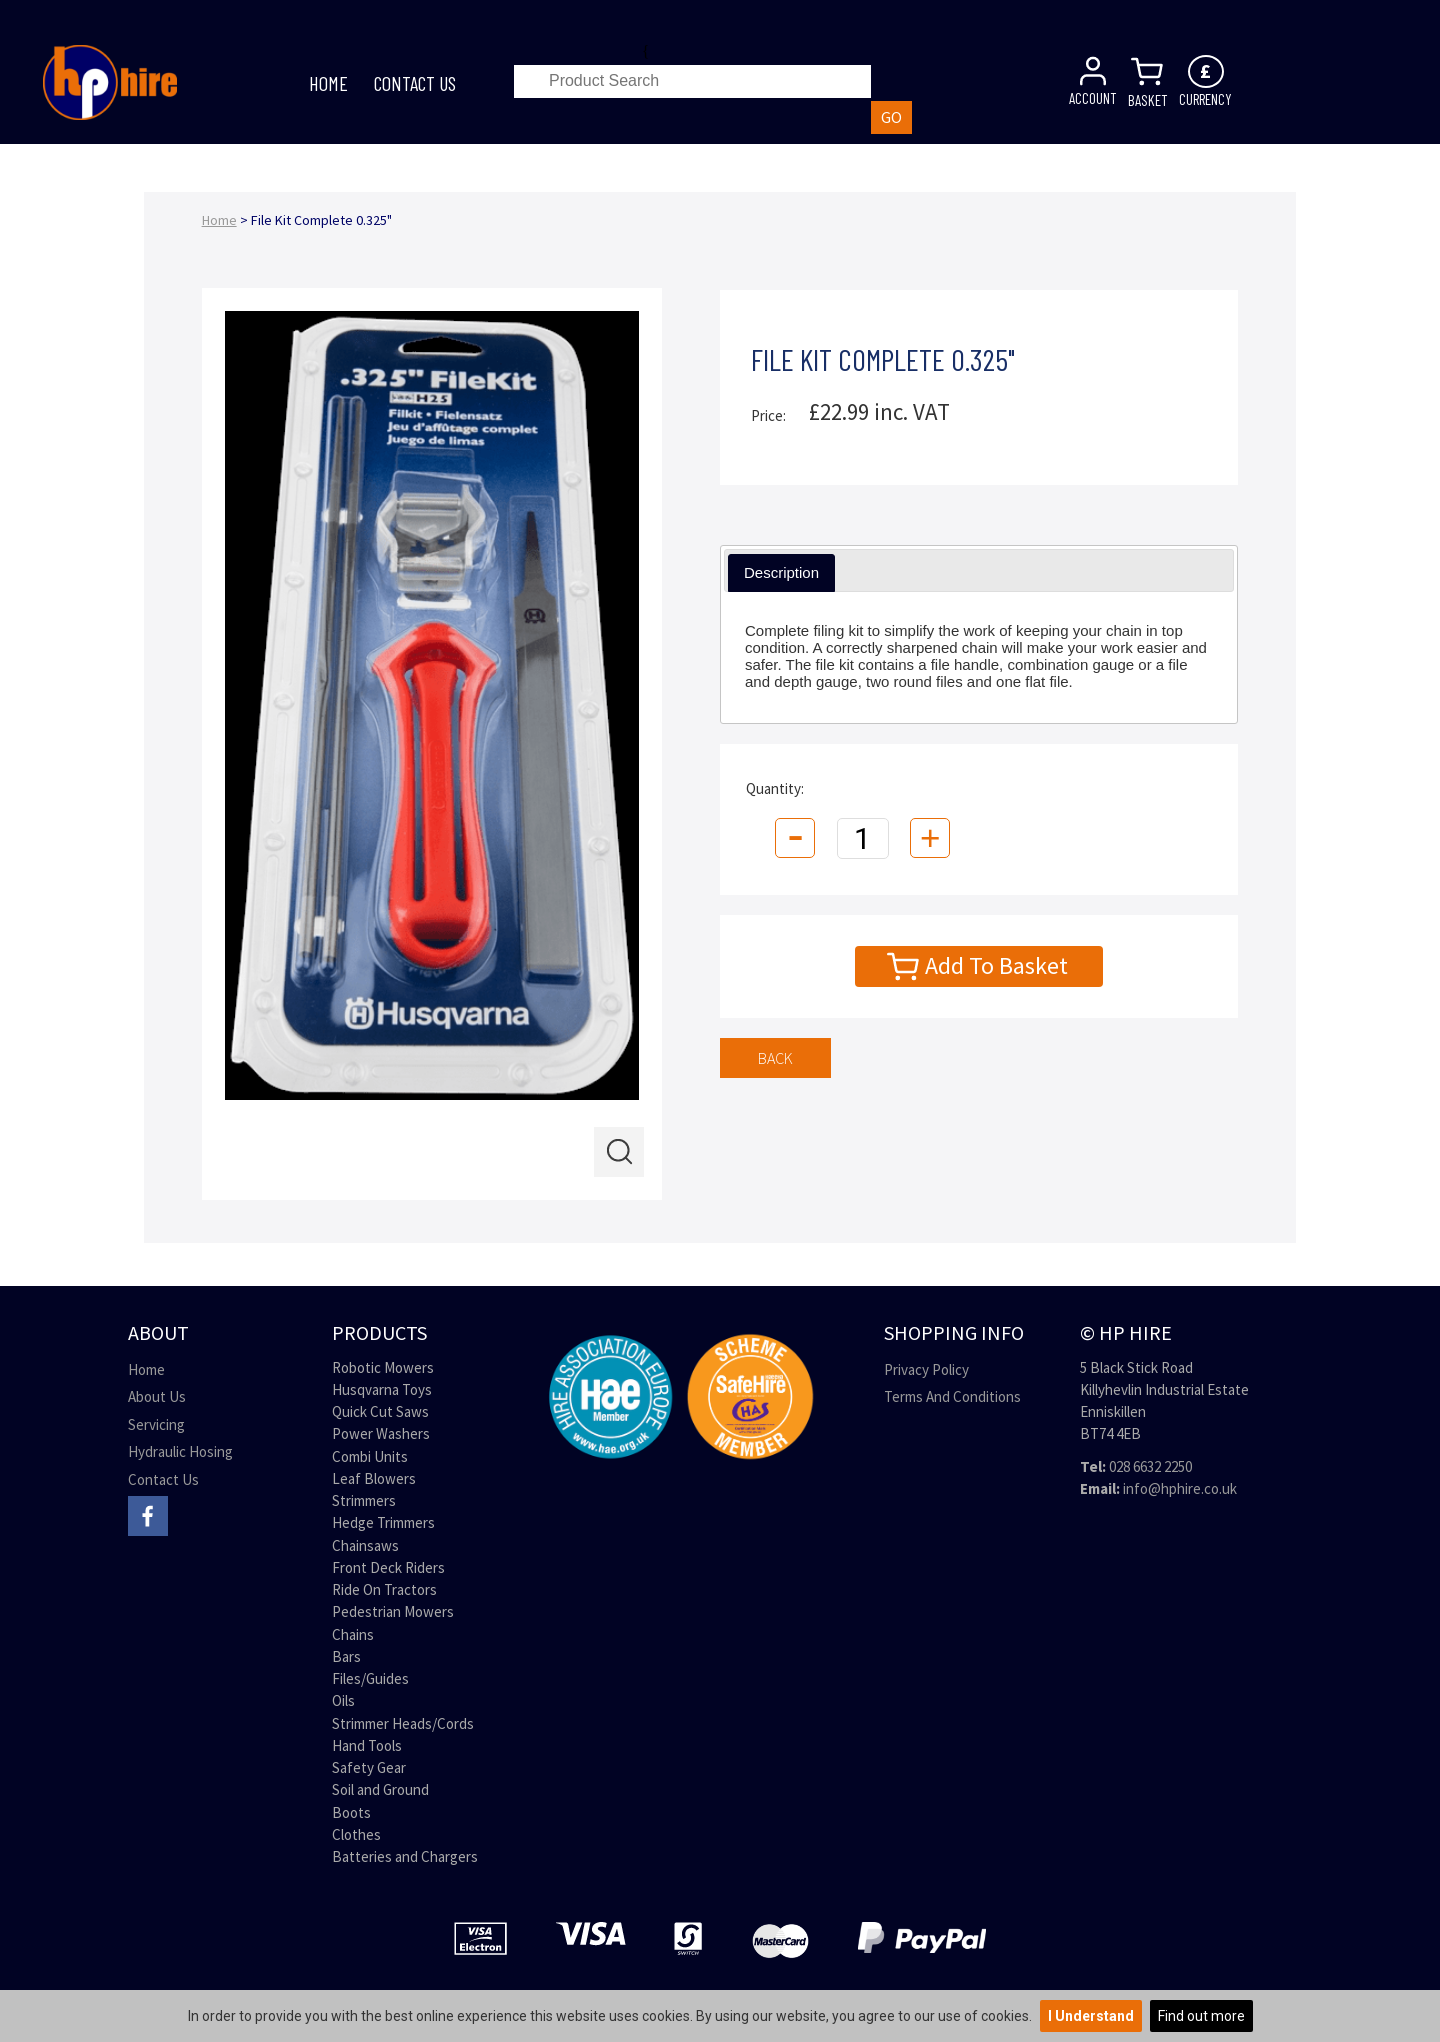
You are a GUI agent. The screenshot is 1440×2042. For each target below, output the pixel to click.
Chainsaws (365, 1545)
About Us (157, 1396)
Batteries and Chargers (405, 1856)
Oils (343, 1700)
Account (1093, 89)
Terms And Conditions (952, 1396)
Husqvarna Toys (382, 1389)
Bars (346, 1656)
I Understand (1091, 2016)
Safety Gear (369, 1767)
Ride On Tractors (384, 1589)
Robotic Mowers (383, 1367)
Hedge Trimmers (383, 1522)
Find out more (1201, 2016)
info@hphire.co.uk (1180, 1488)
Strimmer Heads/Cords (403, 1723)
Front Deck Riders (388, 1567)
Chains (353, 1634)
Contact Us (415, 83)
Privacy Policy (926, 1369)
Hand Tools (367, 1745)
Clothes (356, 1834)
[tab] (781, 573)
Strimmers (364, 1500)
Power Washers (381, 1433)
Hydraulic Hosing (180, 1451)
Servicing (156, 1424)
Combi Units (370, 1456)
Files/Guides (370, 1678)
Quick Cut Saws (380, 1411)
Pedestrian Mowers (393, 1611)
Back (775, 1058)
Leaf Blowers (374, 1478)
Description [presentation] (781, 572)
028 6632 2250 (1150, 1466)
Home (328, 83)
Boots (351, 1812)
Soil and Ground (380, 1789)
